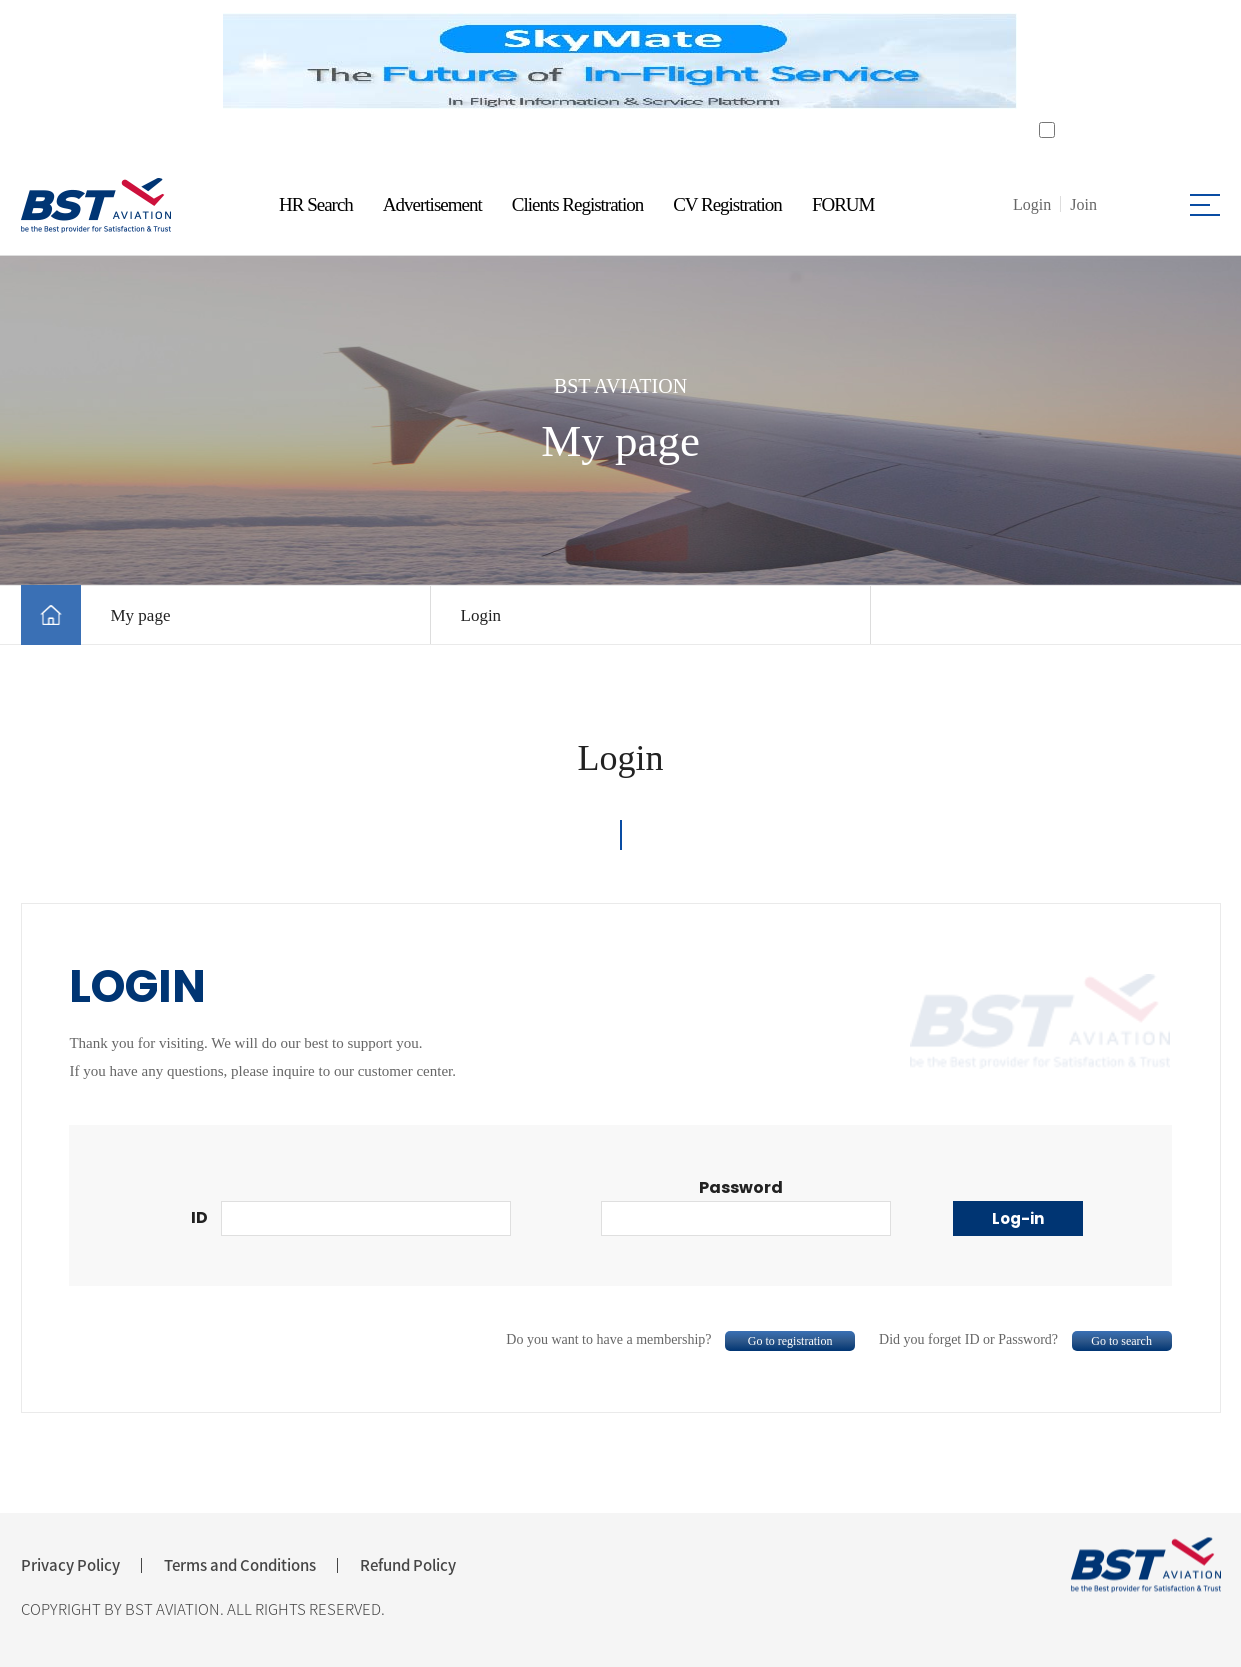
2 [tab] (634, 135)
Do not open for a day (1125, 130)
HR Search (316, 204)
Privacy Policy (70, 1565)
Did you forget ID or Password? (1025, 1339)
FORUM (843, 204)
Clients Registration (577, 204)
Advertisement (432, 204)
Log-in (1018, 1218)
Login (481, 615)
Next (1043, 61)
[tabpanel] (620, 61)
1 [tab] (608, 135)
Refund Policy (408, 1565)
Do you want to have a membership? (680, 1339)
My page (141, 615)
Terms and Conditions (240, 1565)
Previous (198, 61)
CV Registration (727, 204)
